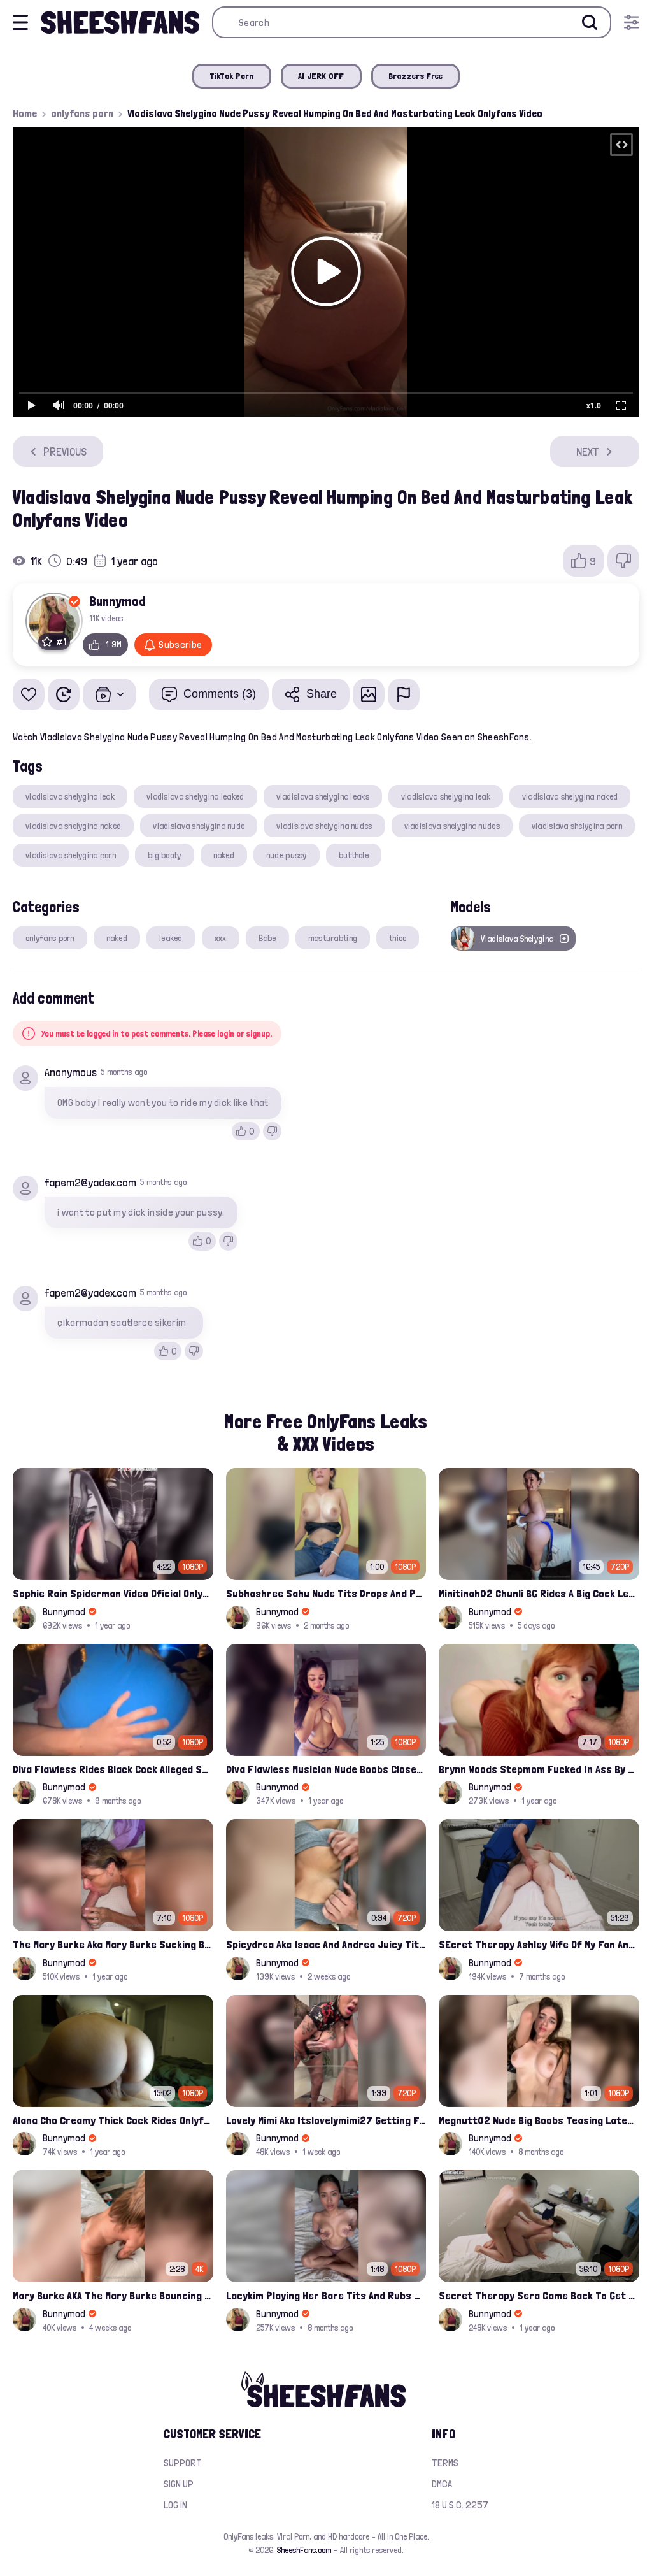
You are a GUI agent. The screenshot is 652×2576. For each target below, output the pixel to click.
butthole (354, 855)
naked (223, 855)
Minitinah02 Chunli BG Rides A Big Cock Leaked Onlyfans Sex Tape (539, 1593)
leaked (171, 938)
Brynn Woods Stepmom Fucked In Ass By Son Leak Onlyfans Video (539, 1769)
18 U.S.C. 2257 (460, 2505)
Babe (267, 938)
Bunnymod (117, 601)
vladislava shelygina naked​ (73, 826)
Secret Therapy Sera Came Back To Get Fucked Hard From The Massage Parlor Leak (539, 2295)
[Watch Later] (64, 694)
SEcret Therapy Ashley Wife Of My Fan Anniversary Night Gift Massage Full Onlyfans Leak (539, 1944)
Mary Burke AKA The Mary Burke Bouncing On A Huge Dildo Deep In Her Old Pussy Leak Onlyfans (113, 2295)
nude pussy (286, 855)
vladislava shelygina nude (198, 826)
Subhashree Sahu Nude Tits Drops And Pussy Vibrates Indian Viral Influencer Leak (326, 1593)
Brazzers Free (415, 76)
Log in (175, 2505)
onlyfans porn (82, 113)
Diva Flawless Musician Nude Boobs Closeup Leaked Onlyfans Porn (326, 1769)
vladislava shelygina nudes (324, 826)
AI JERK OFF (321, 76)
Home (25, 113)
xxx (221, 938)
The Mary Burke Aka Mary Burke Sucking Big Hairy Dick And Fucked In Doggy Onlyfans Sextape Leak (113, 1944)
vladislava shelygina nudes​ (452, 826)
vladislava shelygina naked (570, 796)
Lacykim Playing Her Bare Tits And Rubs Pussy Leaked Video (326, 2295)
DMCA (442, 2484)
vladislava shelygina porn (577, 826)
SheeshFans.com (304, 2550)
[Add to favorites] (29, 694)
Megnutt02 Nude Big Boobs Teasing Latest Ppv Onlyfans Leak (539, 2120)
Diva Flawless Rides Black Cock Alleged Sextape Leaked (113, 1769)
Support (183, 2463)
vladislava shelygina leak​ (445, 796)
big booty (164, 855)
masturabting (332, 938)
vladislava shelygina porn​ (70, 855)
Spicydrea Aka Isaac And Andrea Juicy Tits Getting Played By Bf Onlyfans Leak (326, 1944)
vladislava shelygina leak (70, 796)
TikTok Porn (231, 76)
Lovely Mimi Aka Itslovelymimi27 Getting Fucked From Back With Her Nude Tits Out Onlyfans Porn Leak (326, 2120)
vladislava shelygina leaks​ (322, 796)
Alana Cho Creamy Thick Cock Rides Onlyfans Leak (113, 2120)
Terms (445, 2463)
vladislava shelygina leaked (195, 796)
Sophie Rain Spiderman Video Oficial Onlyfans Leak (113, 1593)
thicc (397, 938)
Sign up (179, 2484)
